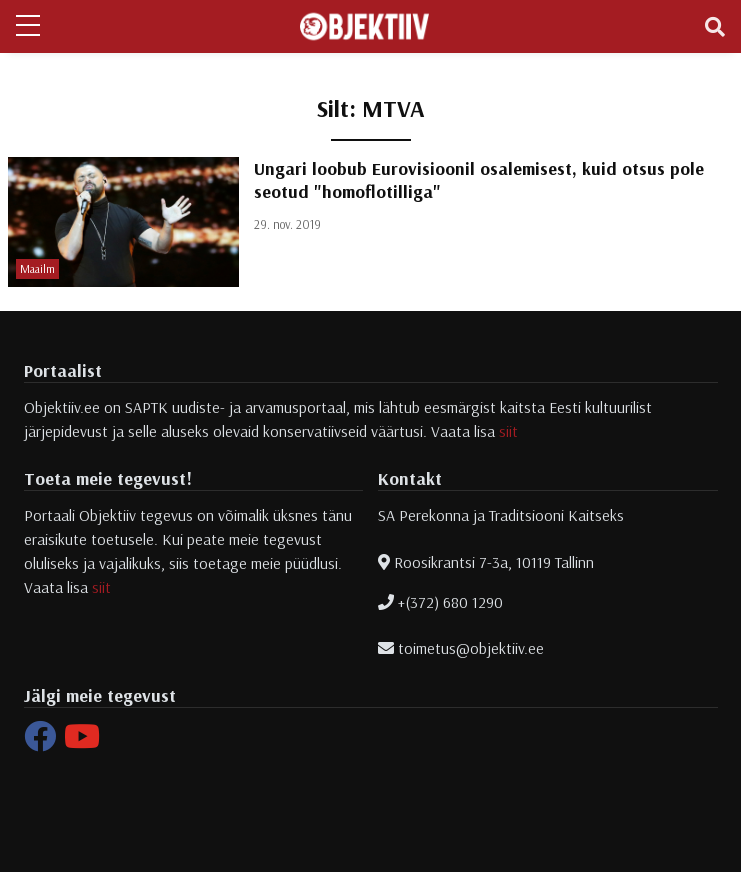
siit (508, 431)
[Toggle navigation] (715, 27)
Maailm (37, 268)
